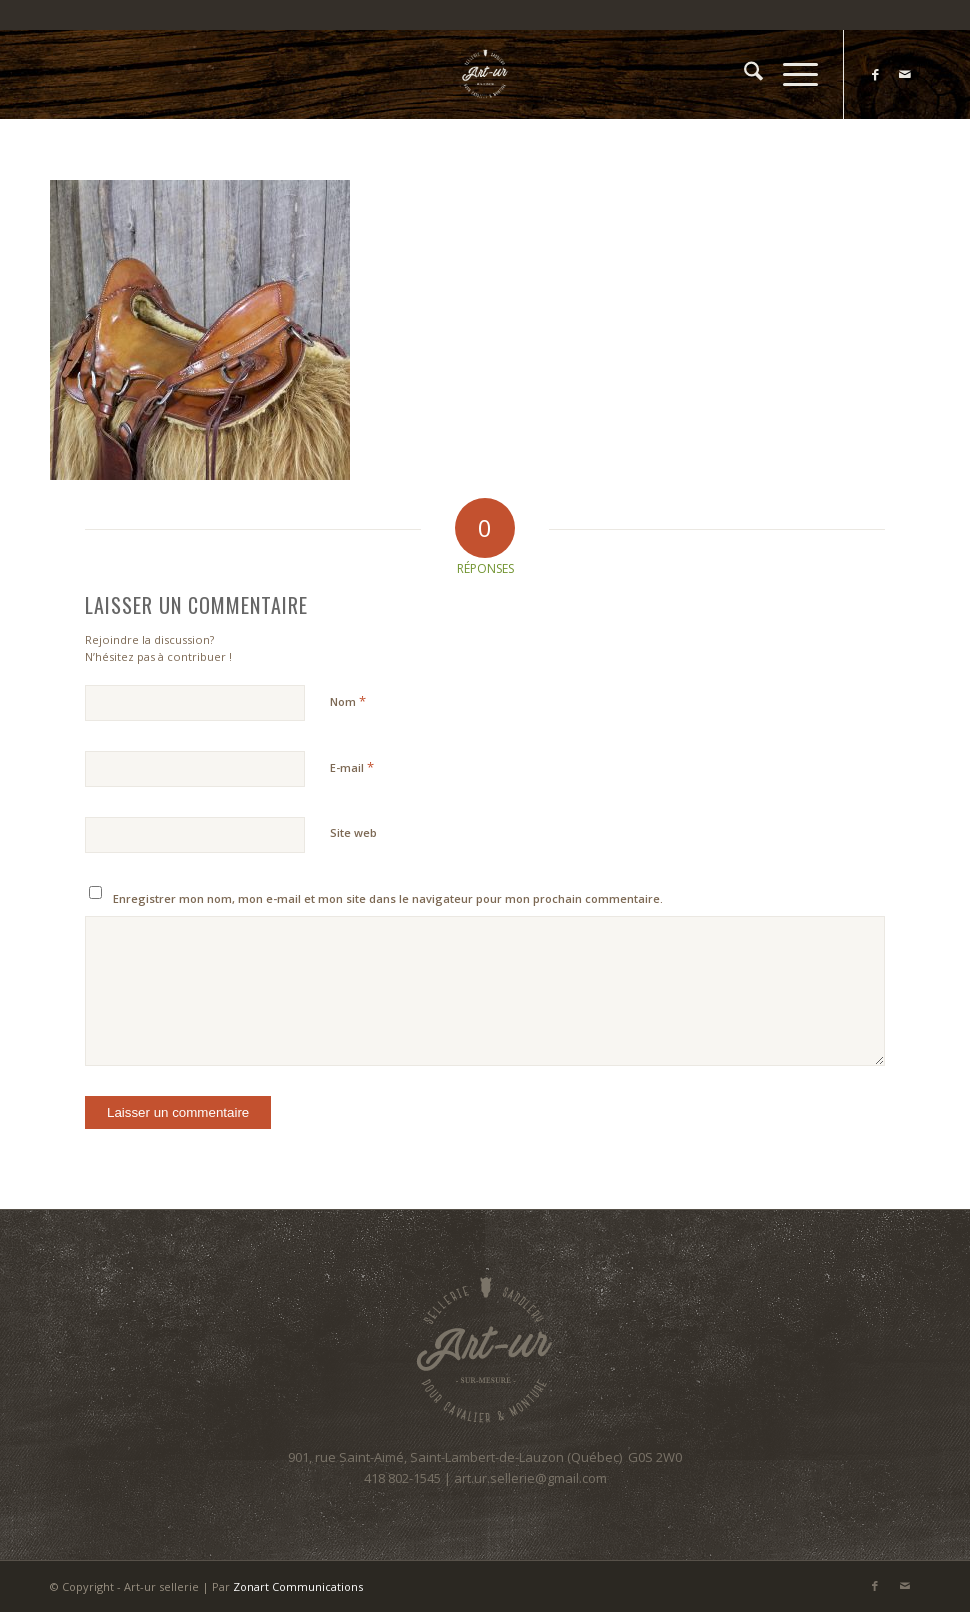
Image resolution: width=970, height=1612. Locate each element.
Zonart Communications (298, 1586)
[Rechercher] (743, 74)
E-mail (352, 767)
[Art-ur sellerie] (485, 74)
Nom (348, 701)
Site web (353, 832)
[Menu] (790, 74)
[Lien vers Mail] (905, 74)
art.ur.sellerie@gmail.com (530, 1478)
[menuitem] (743, 74)
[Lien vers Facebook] (875, 74)
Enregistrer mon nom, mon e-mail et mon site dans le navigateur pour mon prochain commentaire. (388, 898)
